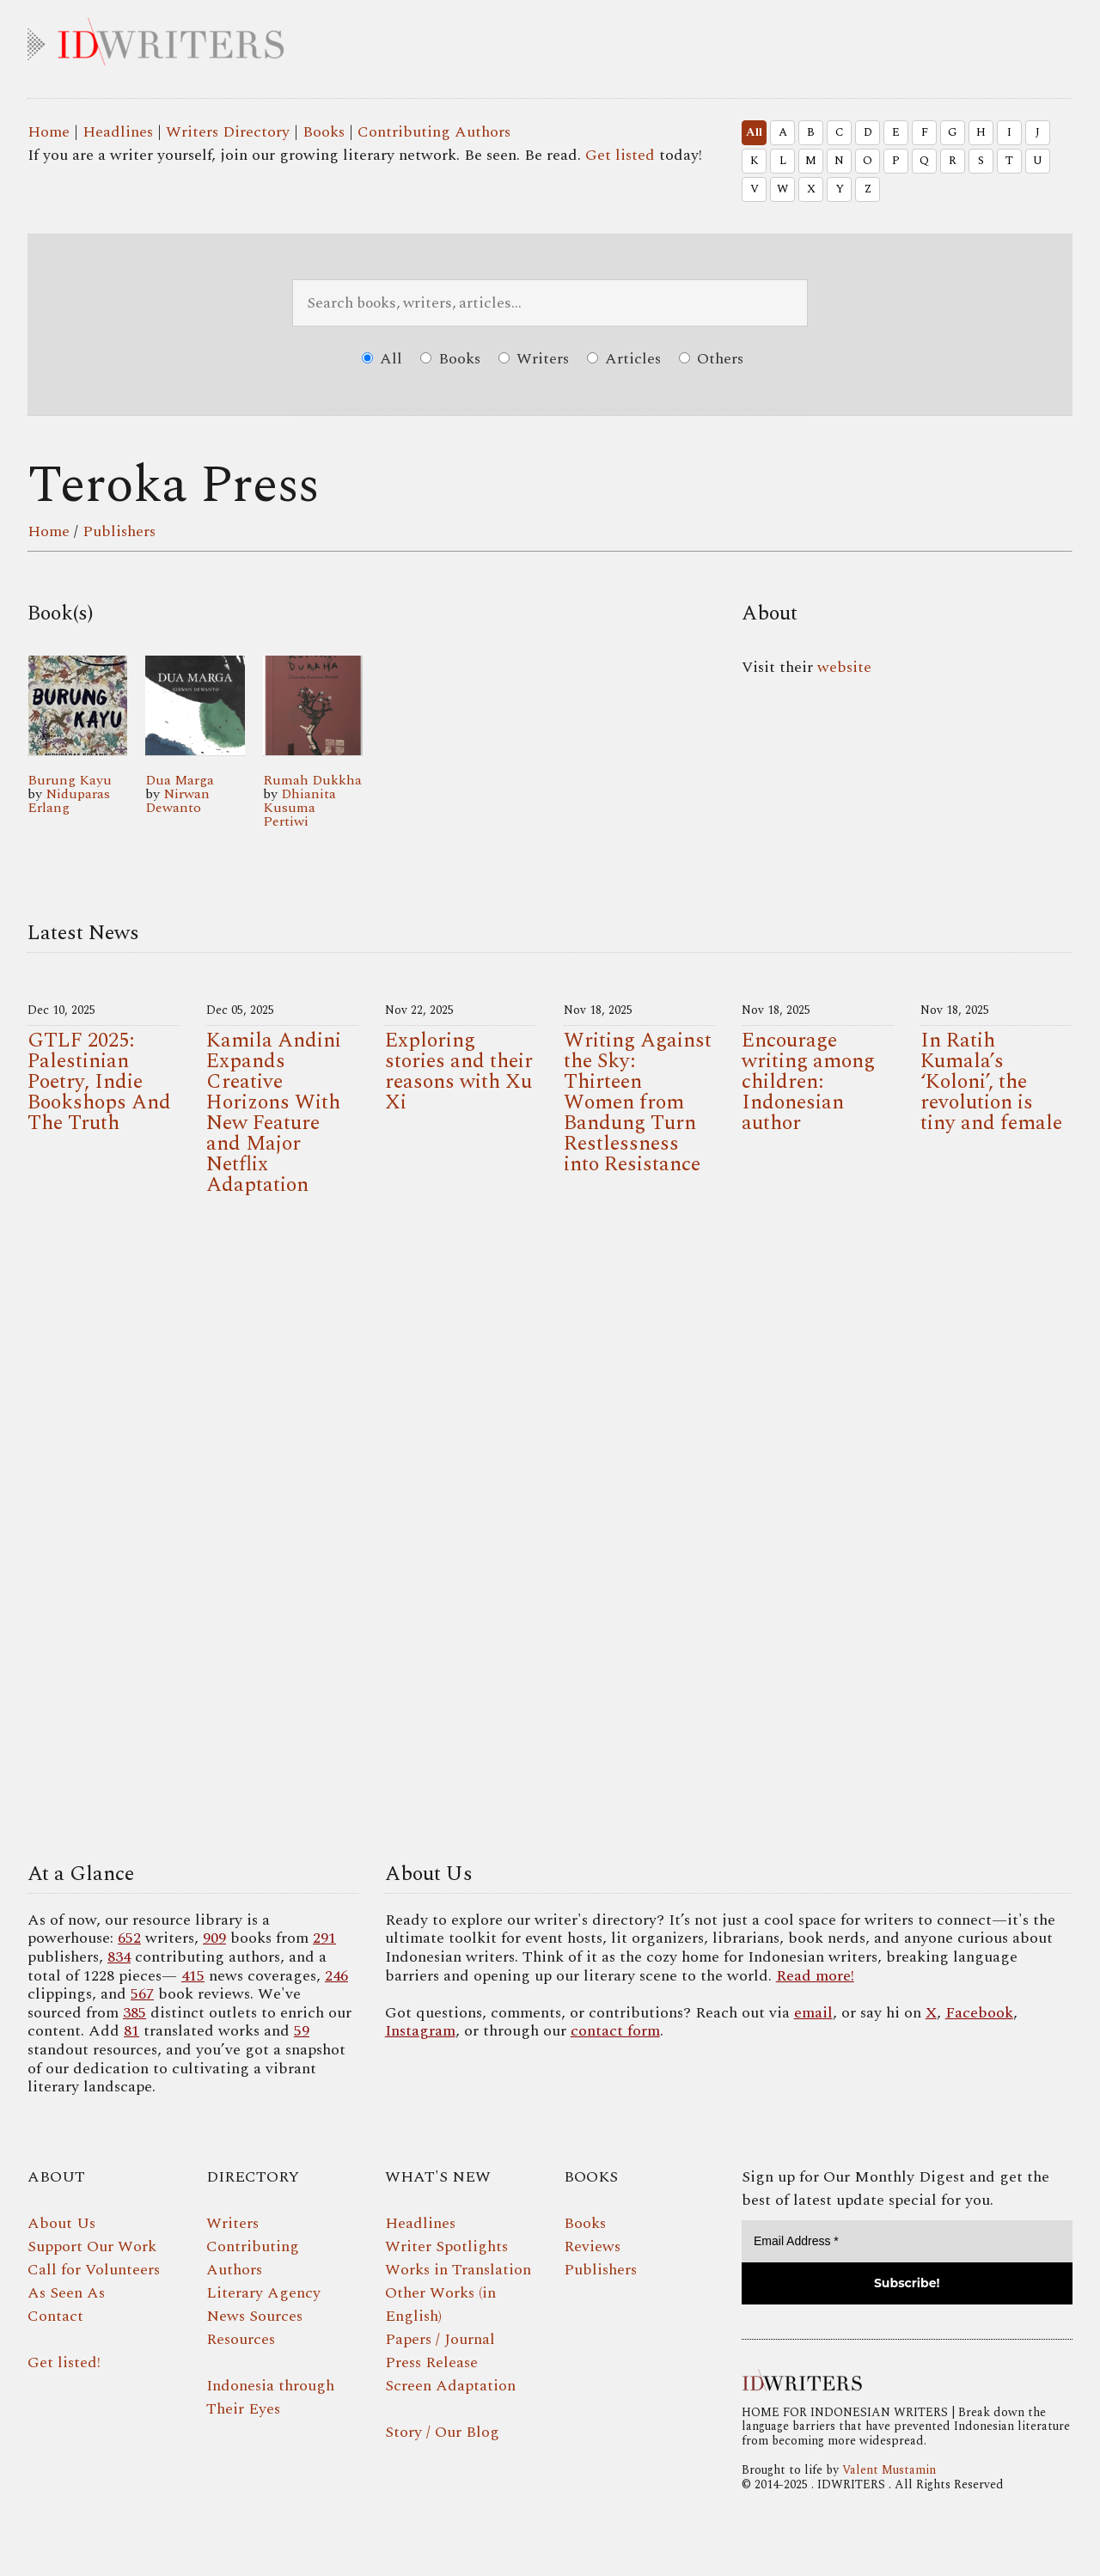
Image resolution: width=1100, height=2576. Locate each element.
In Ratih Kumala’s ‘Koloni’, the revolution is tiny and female (991, 1081)
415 (193, 1975)
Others (711, 358)
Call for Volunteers (94, 2269)
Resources (240, 2339)
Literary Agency (263, 2292)
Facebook (979, 2012)
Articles (624, 358)
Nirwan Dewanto (177, 801)
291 (324, 1938)
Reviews (592, 2246)
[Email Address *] (907, 2241)
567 (142, 1993)
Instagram (420, 2030)
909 (214, 1938)
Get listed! (64, 2362)
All (754, 132)
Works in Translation (458, 2269)
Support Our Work (92, 2246)
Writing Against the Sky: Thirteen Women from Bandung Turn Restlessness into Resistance (638, 1102)
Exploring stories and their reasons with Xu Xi (459, 1071)
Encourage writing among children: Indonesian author (808, 1081)
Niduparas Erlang (69, 801)
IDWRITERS (550, 38)
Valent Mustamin (889, 2470)
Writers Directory (228, 131)
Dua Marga (179, 780)
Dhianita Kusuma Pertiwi (299, 808)
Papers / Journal (440, 2339)
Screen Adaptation (450, 2385)
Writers (533, 358)
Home (49, 131)
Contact (55, 2316)
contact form (615, 2030)
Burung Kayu (70, 780)
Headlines (117, 131)
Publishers (119, 531)
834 (119, 1957)
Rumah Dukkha (312, 780)
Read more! (815, 1975)
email (813, 2012)
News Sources (254, 2316)
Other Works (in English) (440, 2304)
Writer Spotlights (446, 2246)
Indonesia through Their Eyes (270, 2397)
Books (323, 131)
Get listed (620, 155)
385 (134, 2012)
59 (301, 2030)
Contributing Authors (434, 131)
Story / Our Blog (442, 2432)
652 (129, 1938)
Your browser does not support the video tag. (550, 1534)
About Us (61, 2223)
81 (131, 2030)
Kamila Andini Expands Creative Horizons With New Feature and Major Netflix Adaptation (273, 1112)
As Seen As (66, 2292)
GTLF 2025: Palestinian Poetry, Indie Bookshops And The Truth (99, 1081)
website (844, 667)
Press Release (431, 2362)
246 (336, 1975)
